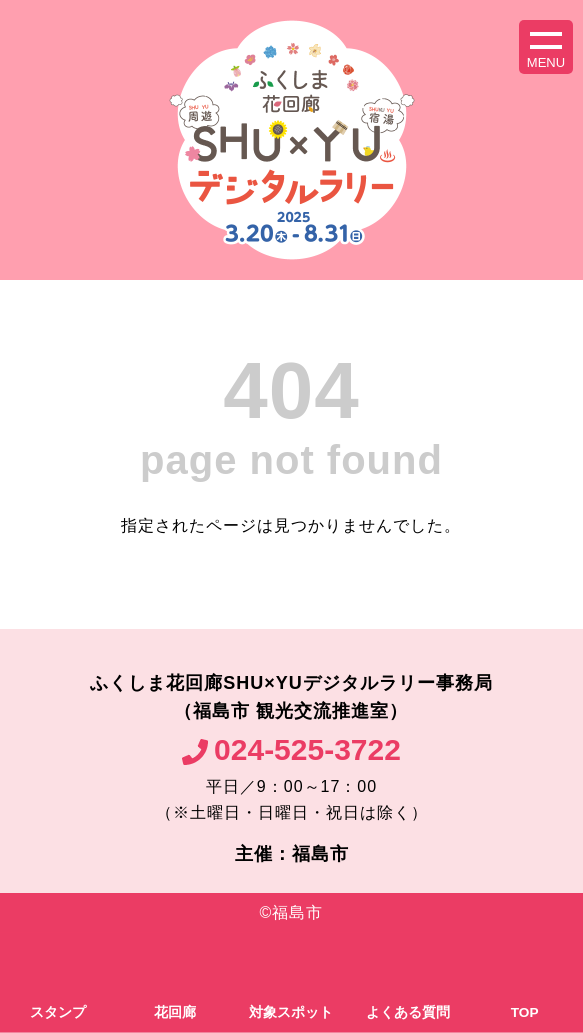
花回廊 (175, 1012)
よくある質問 (408, 1012)
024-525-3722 (307, 749)
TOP (525, 1012)
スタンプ (58, 1012)
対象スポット (291, 1012)
